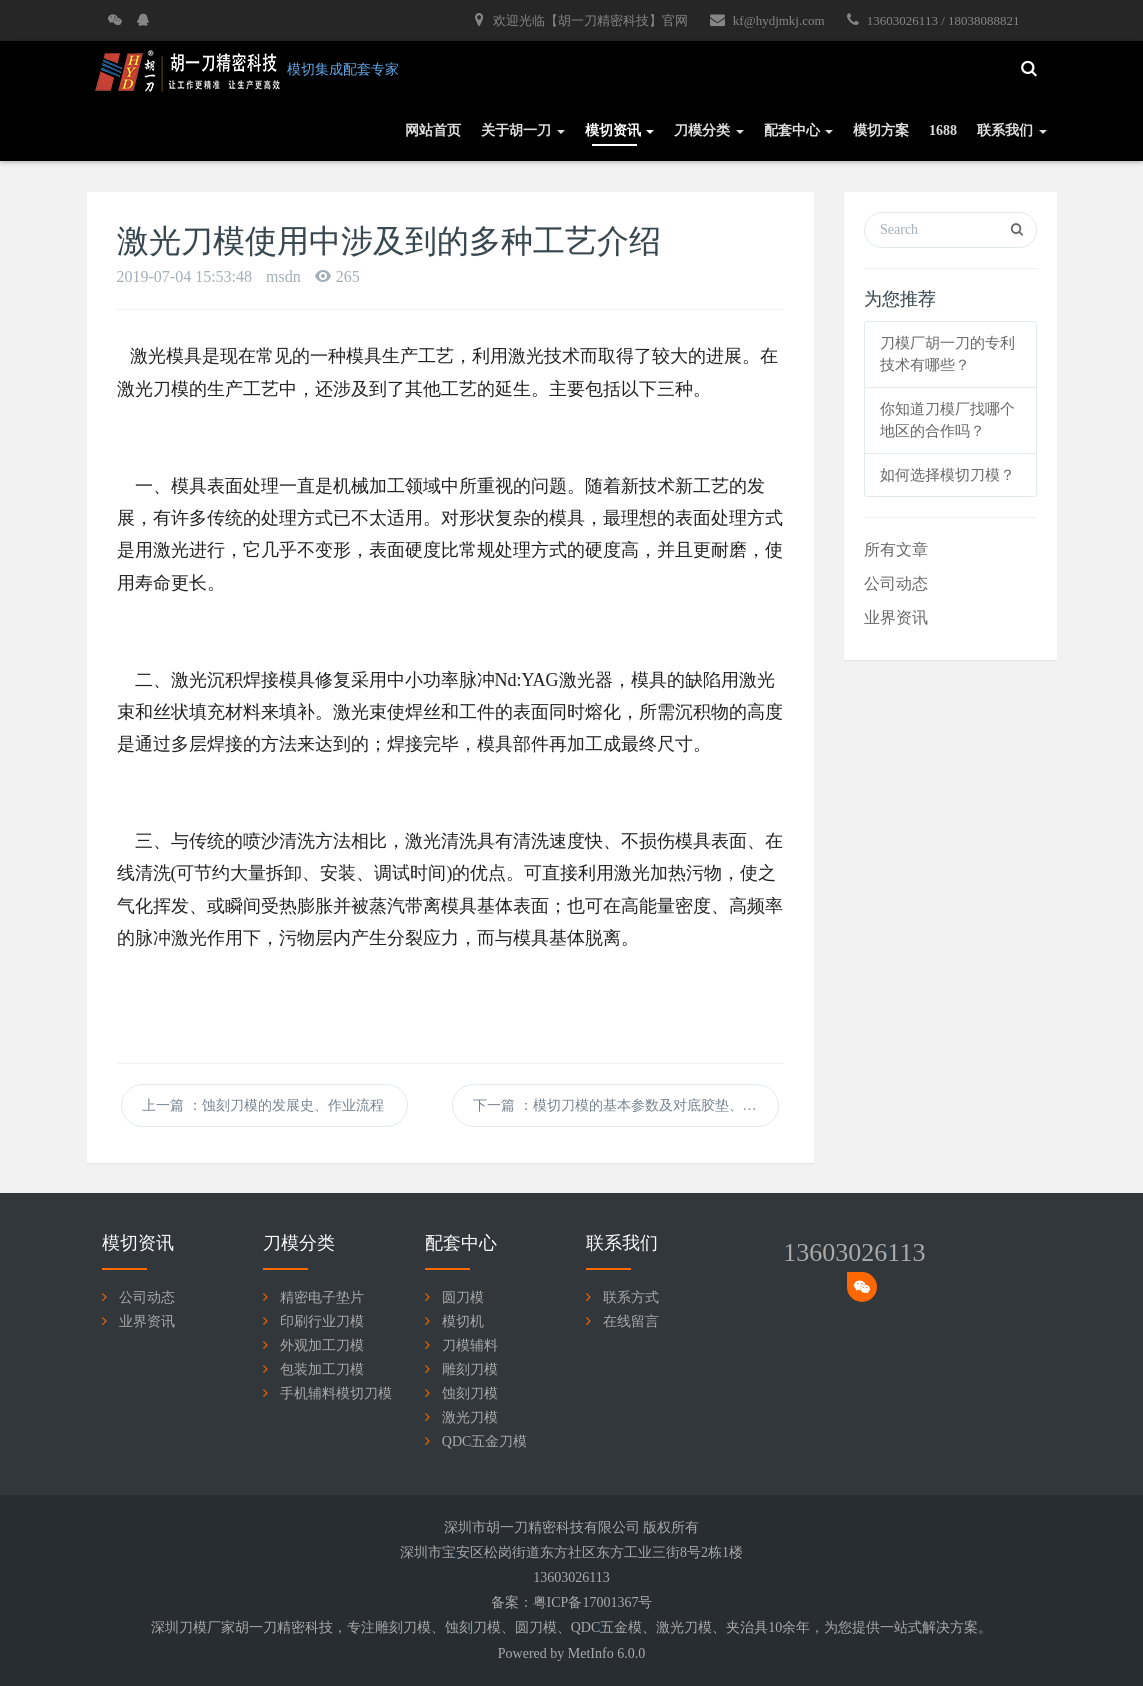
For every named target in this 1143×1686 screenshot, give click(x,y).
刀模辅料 (470, 1345)
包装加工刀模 (322, 1369)
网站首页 (433, 130)
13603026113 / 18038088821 (933, 20)
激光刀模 (470, 1417)
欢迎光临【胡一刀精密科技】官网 (581, 20)
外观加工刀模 (322, 1345)
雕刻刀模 (470, 1369)
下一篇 (626, 1105)
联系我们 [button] (1012, 130)
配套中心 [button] (799, 130)
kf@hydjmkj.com (767, 20)
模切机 (463, 1321)
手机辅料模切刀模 (336, 1393)
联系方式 (631, 1297)
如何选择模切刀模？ (947, 475)
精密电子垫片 (322, 1297)
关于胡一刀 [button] (523, 130)
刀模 (417, 1627)
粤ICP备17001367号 (593, 1602)
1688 (943, 130)
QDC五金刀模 (485, 1441)
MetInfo (591, 1653)
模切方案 (881, 130)
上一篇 (264, 1105)
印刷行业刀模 (322, 1321)
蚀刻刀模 (470, 1393)
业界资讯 (896, 617)
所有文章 (896, 549)
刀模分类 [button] (709, 130)
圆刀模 (463, 1297)
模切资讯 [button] (620, 130)
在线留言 (631, 1321)
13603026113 (854, 1252)
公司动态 (896, 583)
